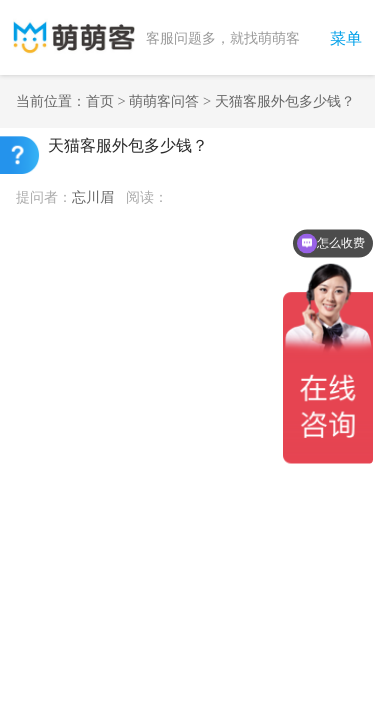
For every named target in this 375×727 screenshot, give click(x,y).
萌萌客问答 (164, 101)
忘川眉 (93, 197)
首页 (100, 101)
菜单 (346, 38)
